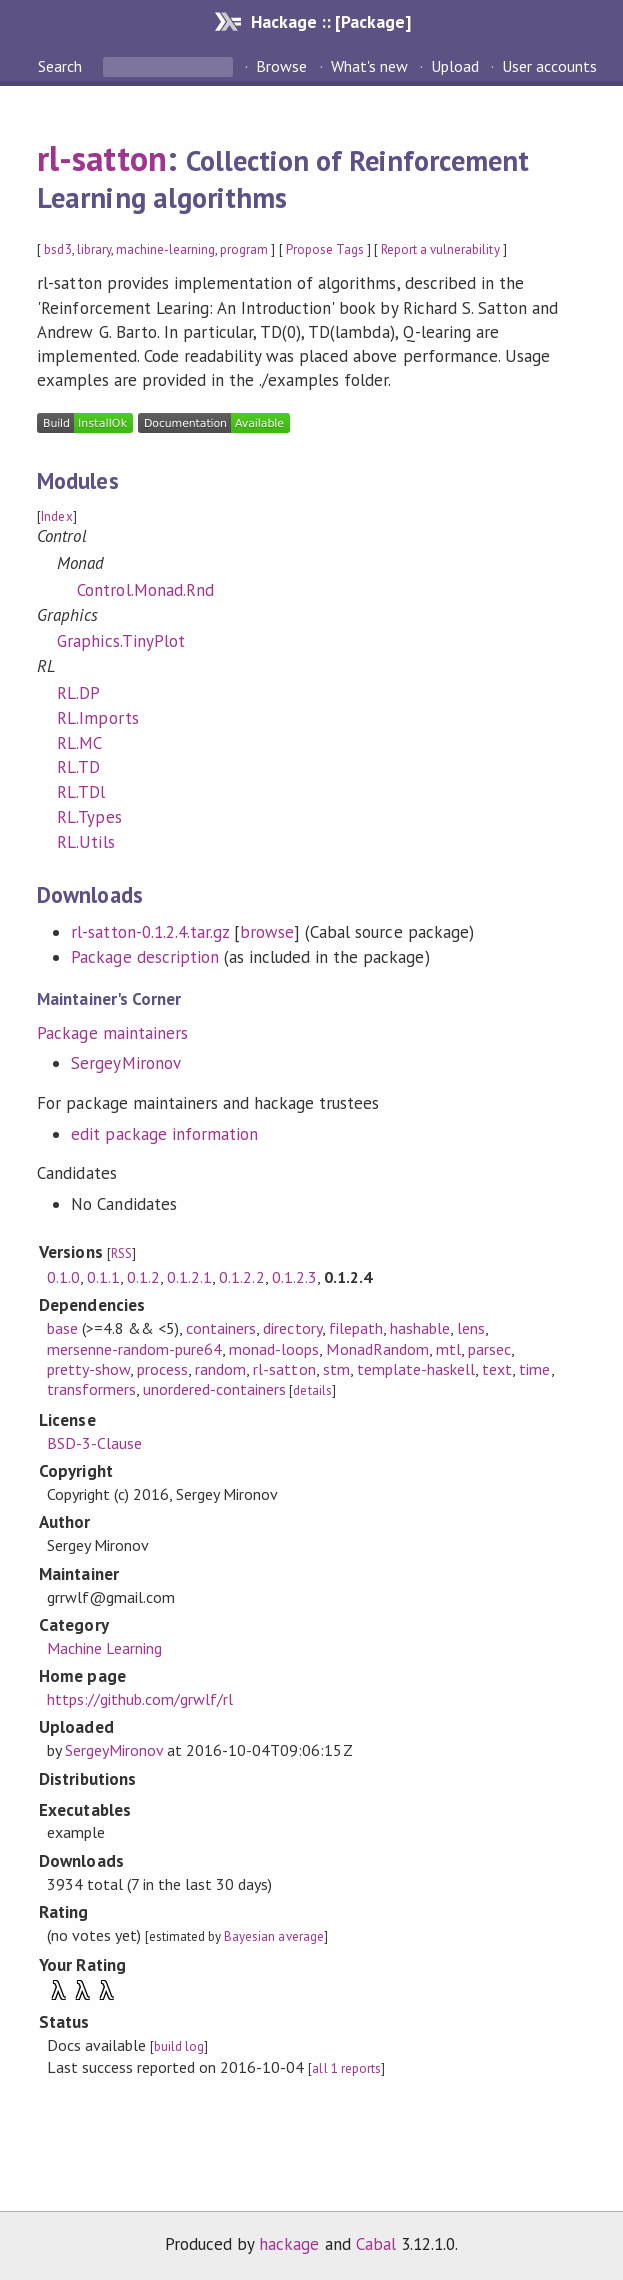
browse (267, 932)
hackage (289, 2244)
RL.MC (79, 743)
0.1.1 (103, 1277)
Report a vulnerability (440, 249)
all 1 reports (346, 2068)
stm (336, 1369)
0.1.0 (63, 1277)
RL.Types (89, 817)
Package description (144, 957)
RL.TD (78, 767)
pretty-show (88, 1369)
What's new (369, 66)
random (220, 1369)
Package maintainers (112, 1033)
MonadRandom (377, 1349)
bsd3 (57, 249)
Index (56, 516)
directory (292, 1328)
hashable (420, 1328)
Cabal (376, 2244)
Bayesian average (273, 1936)
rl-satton (101, 158)
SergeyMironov (125, 1063)
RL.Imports (97, 718)
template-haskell (416, 1369)
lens (471, 1328)
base (62, 1328)
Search (62, 66)
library (94, 249)
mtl (448, 1349)
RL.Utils (85, 842)
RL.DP (78, 693)
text (497, 1369)
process (162, 1369)
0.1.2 (143, 1277)
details (312, 1390)
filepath (356, 1328)
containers (221, 1328)
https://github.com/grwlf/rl (140, 1699)
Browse (281, 66)
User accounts (549, 66)
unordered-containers (214, 1389)
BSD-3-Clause (94, 1443)
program (244, 249)
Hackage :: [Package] (331, 21)
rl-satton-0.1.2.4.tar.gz (150, 932)
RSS (121, 1253)
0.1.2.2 (241, 1277)
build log (179, 2046)
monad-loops (274, 1349)
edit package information (164, 1134)
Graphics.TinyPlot (120, 641)
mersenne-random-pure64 (135, 1349)
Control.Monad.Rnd (145, 590)
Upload (455, 66)
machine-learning (165, 249)
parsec (489, 1349)
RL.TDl (81, 792)
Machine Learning (104, 1648)
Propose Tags (325, 249)
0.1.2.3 (294, 1277)
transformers (91, 1389)
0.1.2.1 (189, 1277)
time (534, 1369)
